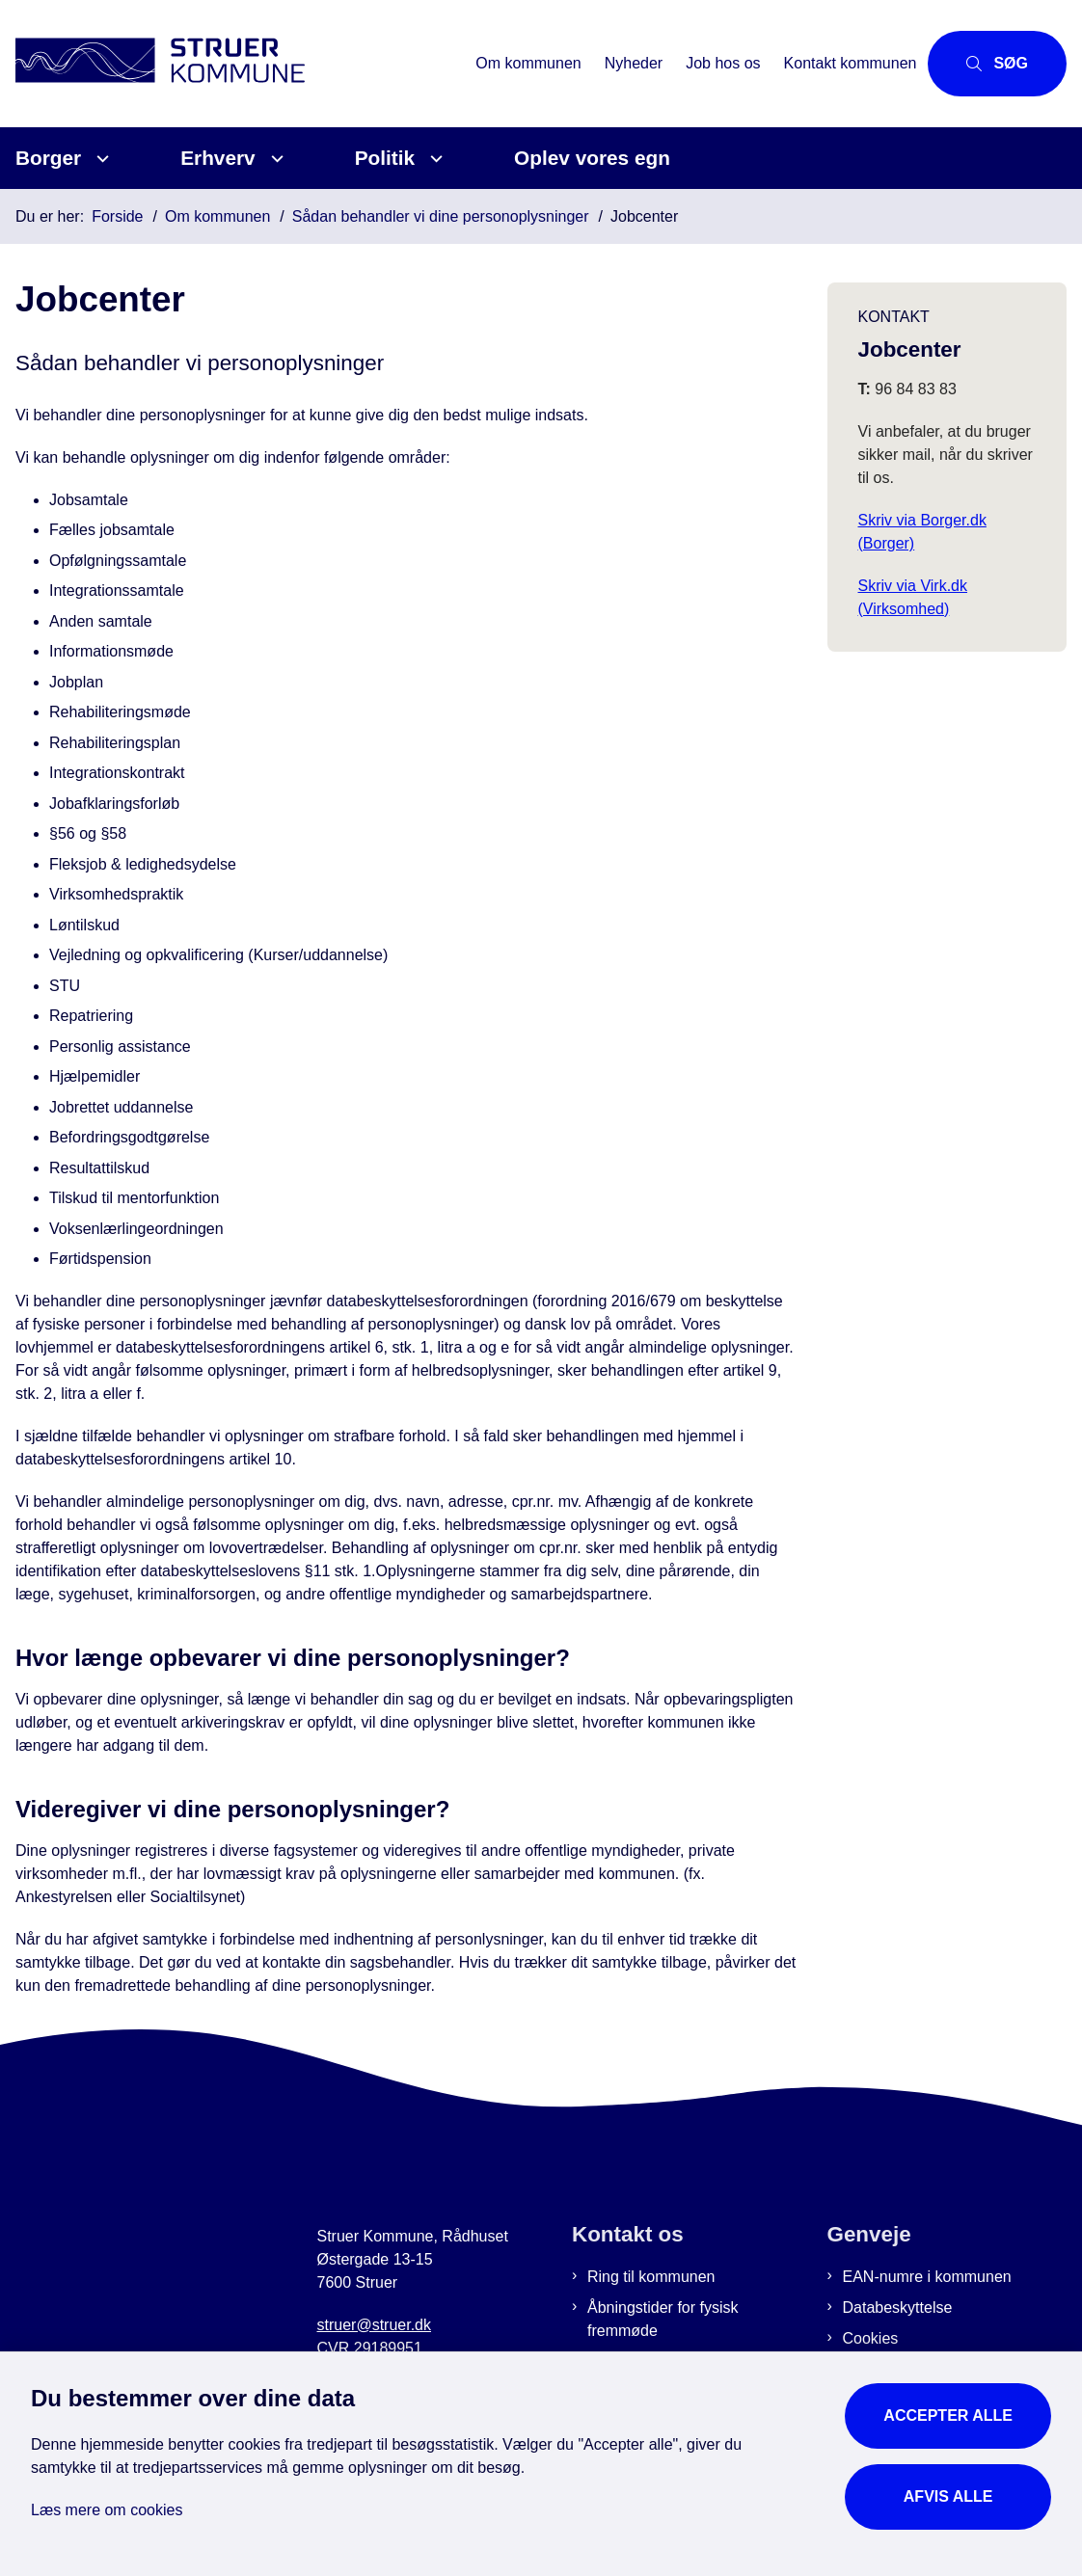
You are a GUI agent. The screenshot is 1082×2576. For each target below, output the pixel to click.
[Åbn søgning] (997, 63)
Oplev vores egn (592, 158)
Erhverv (217, 158)
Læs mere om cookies (106, 2510)
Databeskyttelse (898, 2307)
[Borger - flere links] (100, 158)
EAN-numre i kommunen (927, 2276)
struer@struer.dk (374, 2325)
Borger (48, 158)
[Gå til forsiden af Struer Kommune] (232, 63)
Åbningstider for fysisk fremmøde (663, 2319)
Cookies (871, 2338)
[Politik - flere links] (433, 158)
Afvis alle (948, 2496)
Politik (385, 158)
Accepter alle (948, 2415)
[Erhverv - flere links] (274, 158)
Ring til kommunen (651, 2276)
